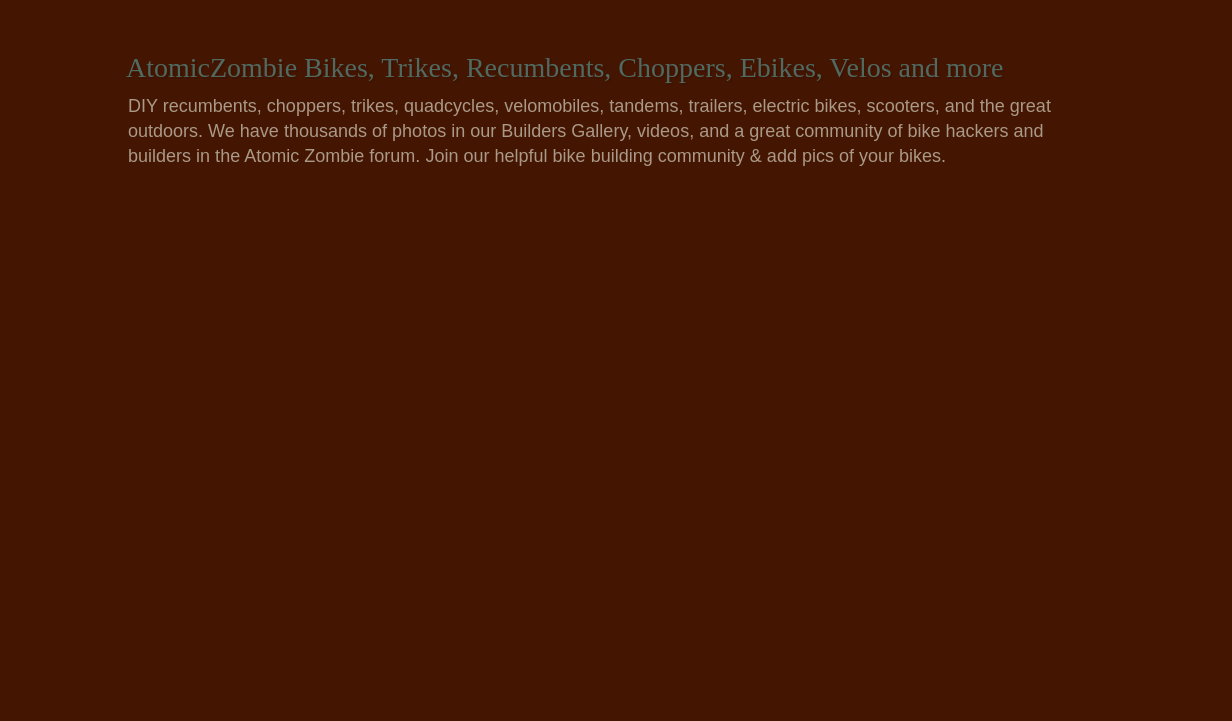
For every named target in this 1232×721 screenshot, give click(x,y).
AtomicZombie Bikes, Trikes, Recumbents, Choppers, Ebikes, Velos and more (565, 67)
